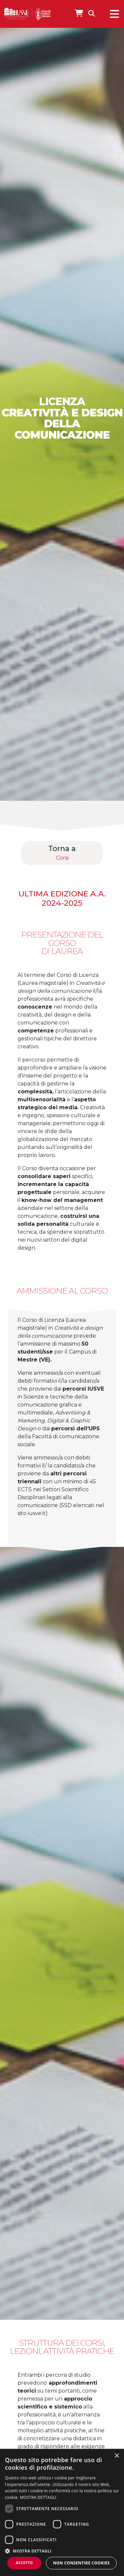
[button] (62, 2551)
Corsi (62, 858)
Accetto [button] (24, 2562)
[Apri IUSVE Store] (79, 13)
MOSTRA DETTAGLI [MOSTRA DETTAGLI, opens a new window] (38, 2497)
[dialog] (62, 2512)
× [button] (116, 2456)
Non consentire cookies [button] (81, 2563)
